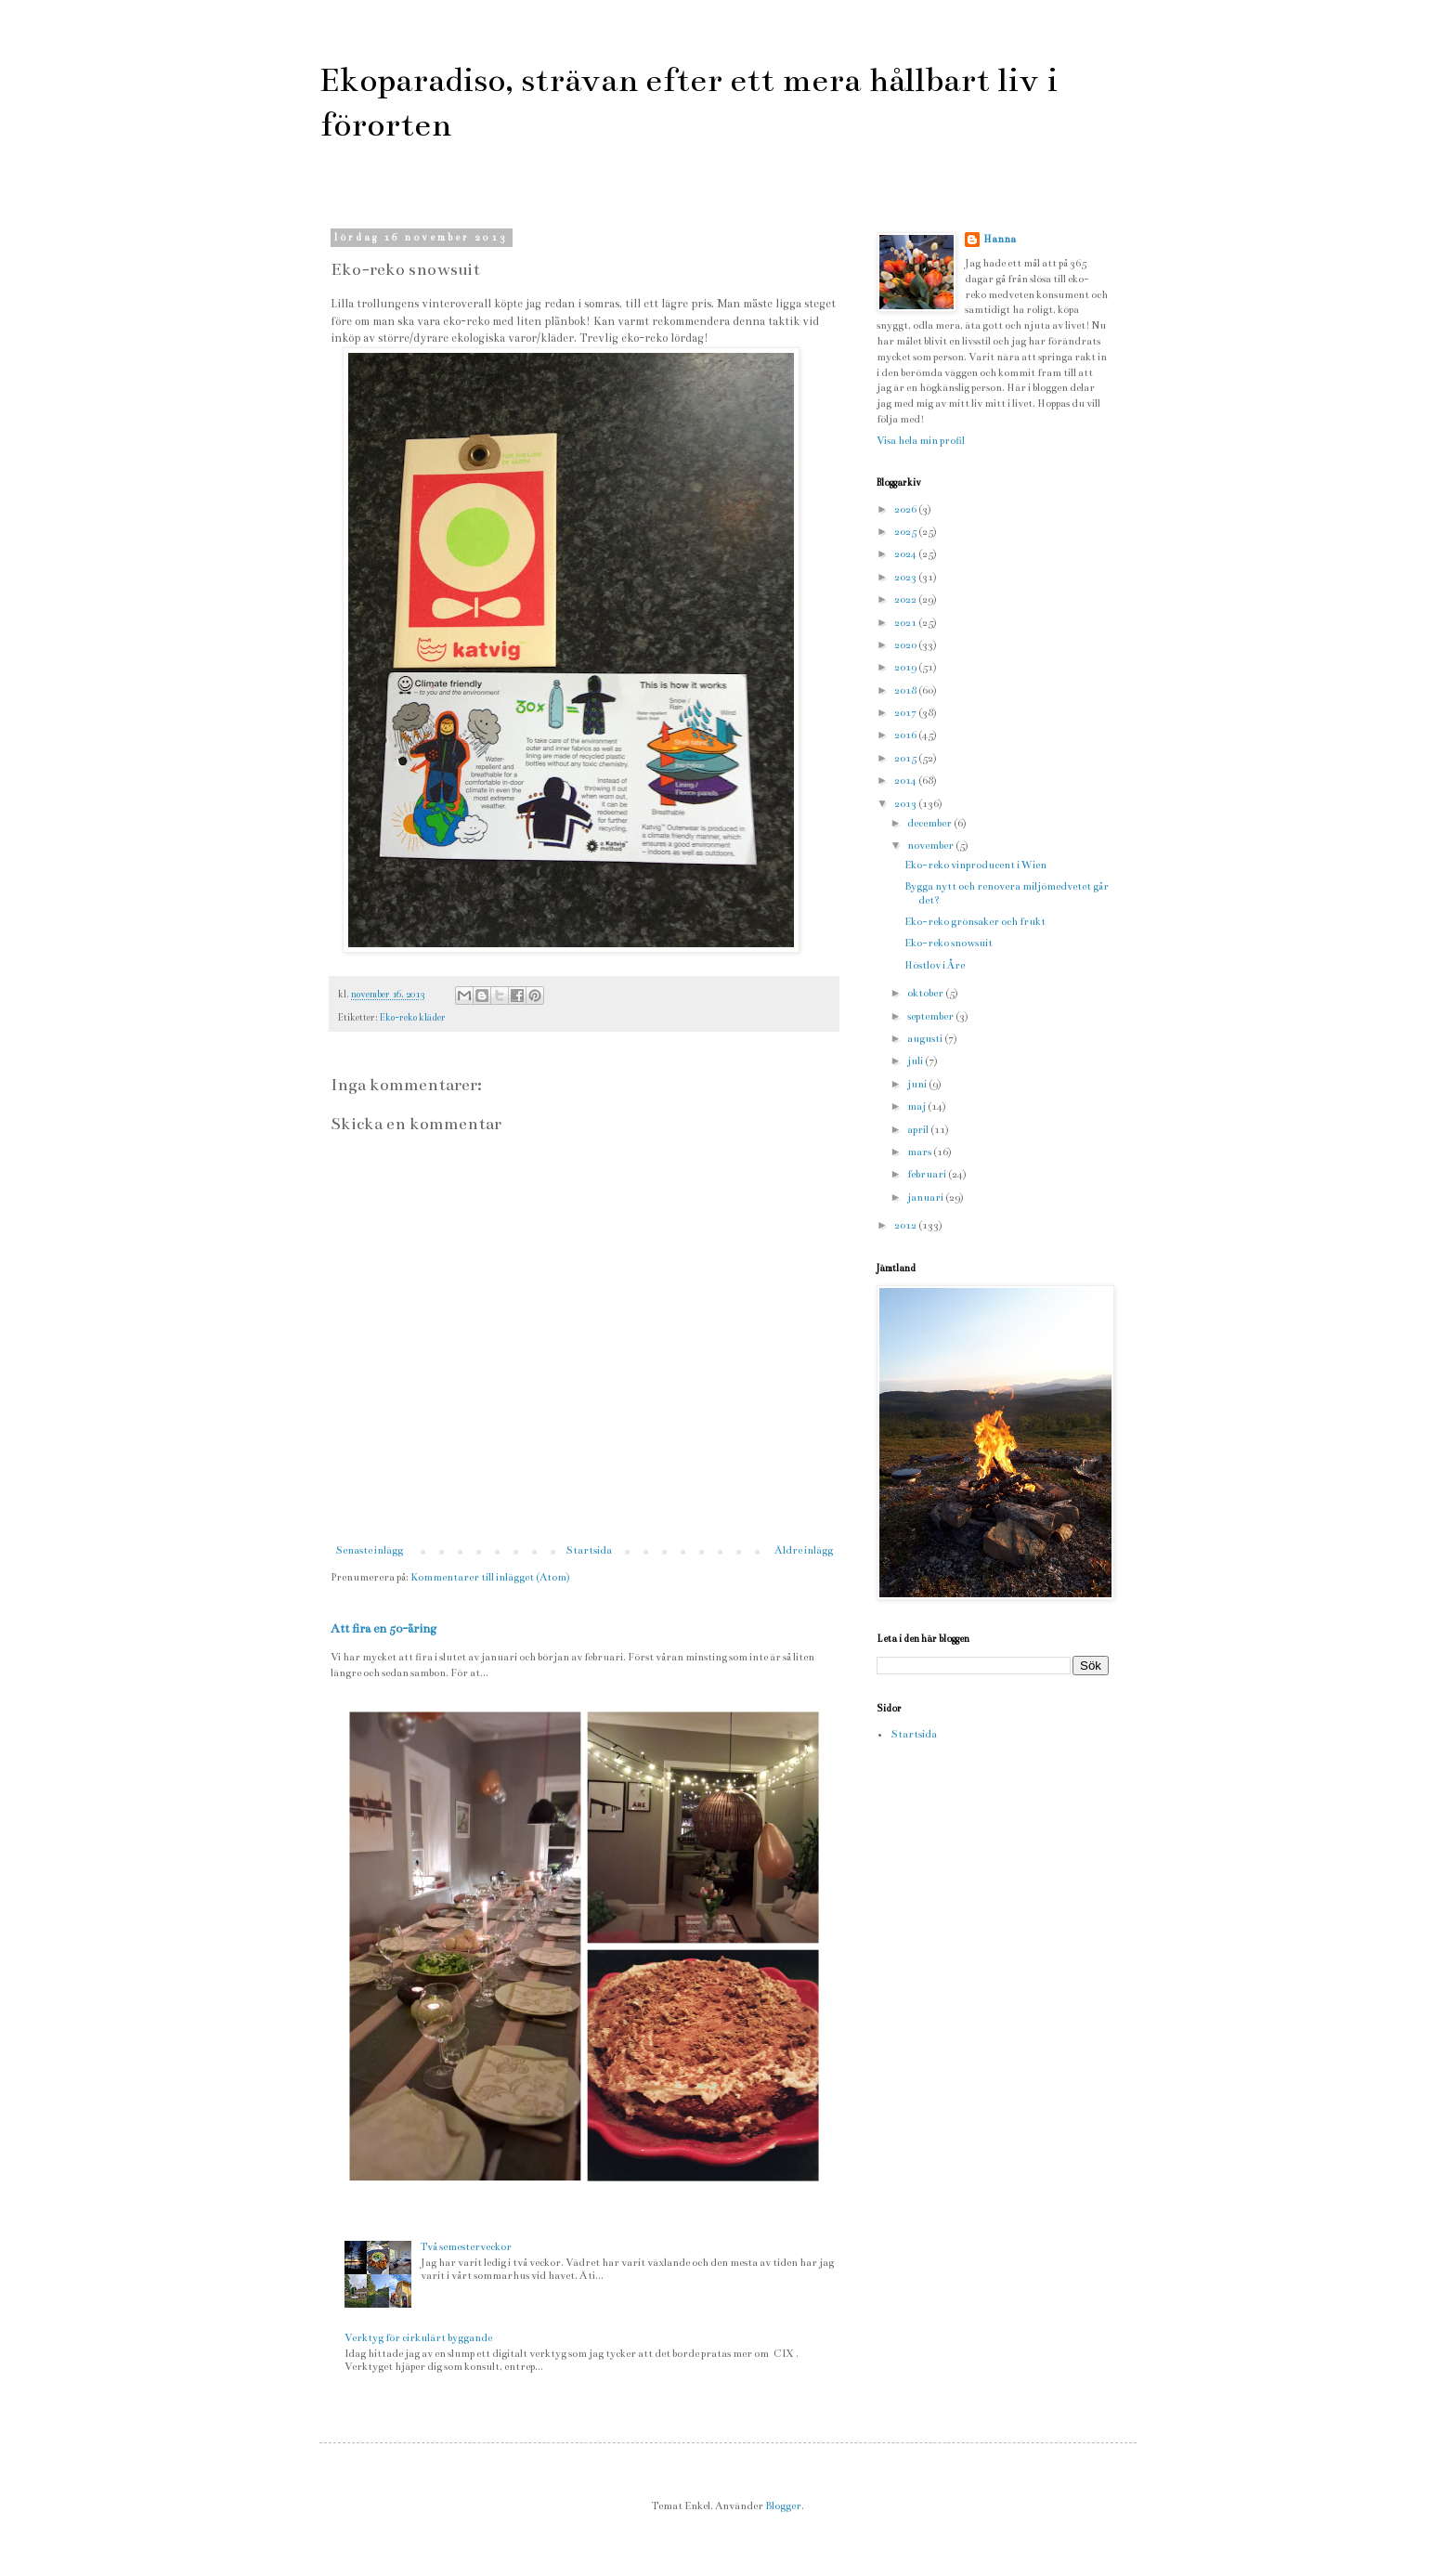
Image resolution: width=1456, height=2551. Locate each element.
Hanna (999, 239)
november (931, 845)
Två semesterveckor (466, 2247)
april (918, 1130)
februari (927, 1174)
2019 (906, 667)
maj (917, 1106)
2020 (906, 645)
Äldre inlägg (803, 1550)
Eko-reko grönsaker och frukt (975, 922)
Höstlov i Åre (934, 965)
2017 (906, 713)
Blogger (783, 2506)
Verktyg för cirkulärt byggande (418, 2338)
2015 (906, 758)
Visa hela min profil (921, 441)
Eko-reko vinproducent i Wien (975, 865)
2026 (906, 509)
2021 (906, 623)
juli (916, 1061)
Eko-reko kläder (413, 1017)
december (930, 823)
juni (918, 1084)
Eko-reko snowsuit (948, 943)
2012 (906, 1225)
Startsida (589, 1550)
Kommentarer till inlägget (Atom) (490, 1577)
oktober (926, 993)
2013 (906, 804)
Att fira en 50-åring (383, 1628)
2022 (906, 599)
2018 (906, 690)
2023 (906, 577)
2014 (906, 780)
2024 (906, 554)
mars (920, 1152)
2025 (906, 532)
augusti (925, 1039)
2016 (906, 735)
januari (926, 1197)
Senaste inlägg (369, 1550)
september (931, 1016)
